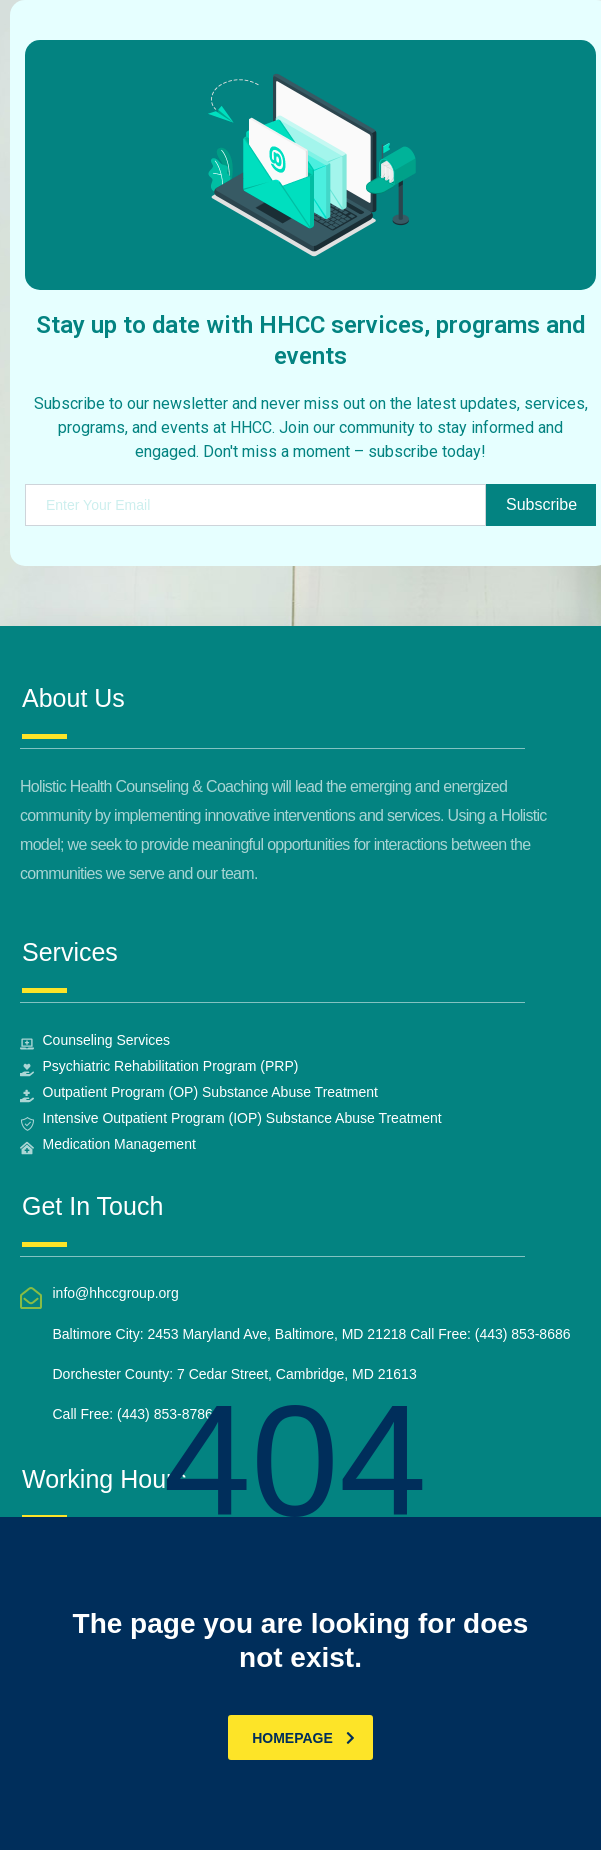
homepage (303, 1738)
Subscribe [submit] (541, 504)
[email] (255, 505)
